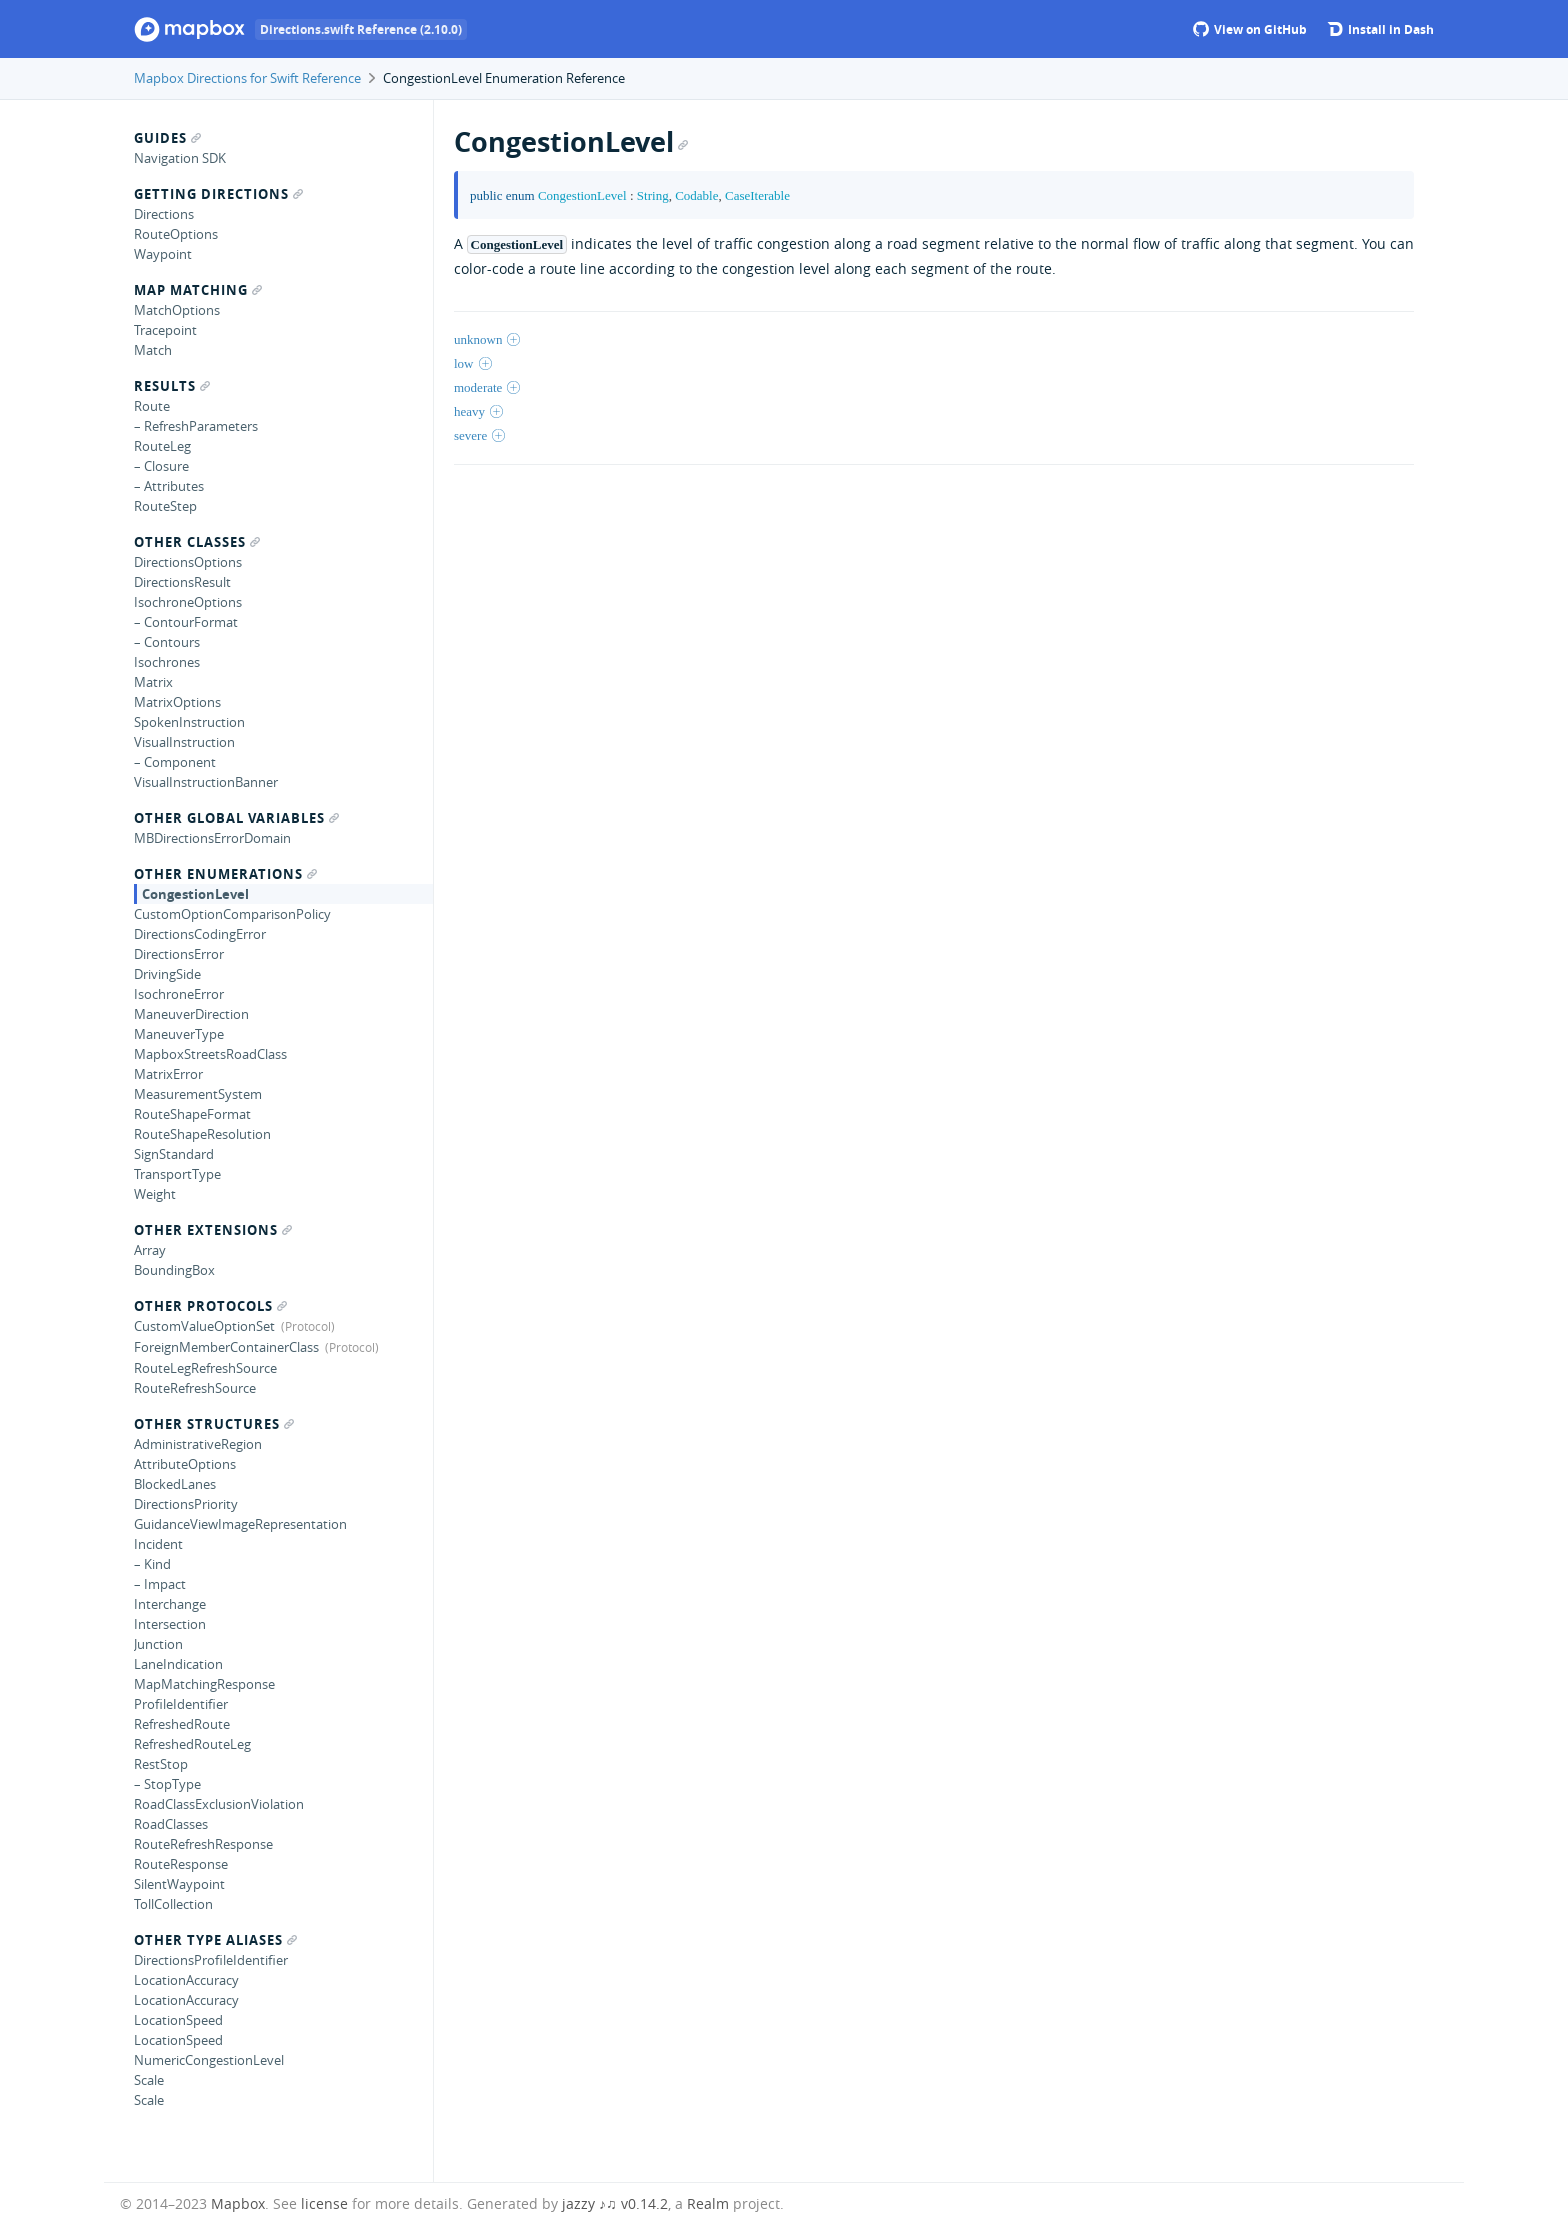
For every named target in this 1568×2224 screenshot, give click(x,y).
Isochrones (167, 662)
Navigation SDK (180, 158)
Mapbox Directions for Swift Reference (247, 78)
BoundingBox (174, 1270)
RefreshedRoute (182, 1724)
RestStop (161, 1764)
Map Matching (198, 290)
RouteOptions (176, 234)
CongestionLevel (195, 894)
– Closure (161, 466)
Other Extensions (213, 1230)
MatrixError (168, 1074)
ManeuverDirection (191, 1014)
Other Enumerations (225, 874)
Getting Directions (218, 194)
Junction (158, 1644)
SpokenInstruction (189, 722)
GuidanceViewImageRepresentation (240, 1524)
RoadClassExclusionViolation (219, 1804)
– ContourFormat (186, 622)
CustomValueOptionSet (204, 1326)
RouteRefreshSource (195, 1388)
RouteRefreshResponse (203, 1844)
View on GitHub (1250, 29)
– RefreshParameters (196, 426)
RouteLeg (162, 446)
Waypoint (163, 254)
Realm (708, 2203)
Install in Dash (1380, 29)
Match (153, 350)
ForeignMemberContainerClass (226, 1347)
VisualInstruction (184, 742)
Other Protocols (210, 1306)
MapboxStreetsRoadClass (210, 1054)
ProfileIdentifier (181, 1704)
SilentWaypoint (179, 1884)
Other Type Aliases (215, 1940)
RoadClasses (171, 1824)
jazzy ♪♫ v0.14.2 (615, 2203)
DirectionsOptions (188, 562)
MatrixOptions (177, 702)
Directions (164, 214)
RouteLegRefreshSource (205, 1368)
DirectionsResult (182, 582)
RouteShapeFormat (192, 1114)
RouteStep (165, 506)
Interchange (170, 1604)
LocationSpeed (178, 2020)
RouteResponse (181, 1864)
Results (172, 386)
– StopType (167, 1784)
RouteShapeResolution (202, 1134)
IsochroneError (179, 994)
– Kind (152, 1564)
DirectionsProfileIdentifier (211, 1960)
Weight (155, 1194)
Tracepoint (165, 330)
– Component (175, 762)
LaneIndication (178, 1664)
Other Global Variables (236, 818)
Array (150, 1250)
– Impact (160, 1584)
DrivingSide (167, 974)
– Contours (167, 642)
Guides (167, 138)
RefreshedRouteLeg (192, 1744)
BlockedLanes (175, 1484)
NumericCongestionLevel (209, 2060)
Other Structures (214, 1424)
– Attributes (169, 486)
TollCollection (173, 1904)
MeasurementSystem (198, 1094)
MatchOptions (177, 310)
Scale (149, 2080)
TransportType (177, 1174)
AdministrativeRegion (198, 1444)
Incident (158, 1544)
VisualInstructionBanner (206, 782)
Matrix (153, 682)
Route (152, 406)
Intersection (170, 1624)
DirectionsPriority (186, 1504)
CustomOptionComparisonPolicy (232, 914)
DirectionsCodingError (200, 934)
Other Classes (197, 542)
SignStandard (174, 1154)
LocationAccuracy (186, 1980)
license (324, 2203)
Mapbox (238, 2203)
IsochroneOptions (188, 602)
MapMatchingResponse (204, 1684)
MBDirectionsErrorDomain (212, 838)
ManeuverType (179, 1034)
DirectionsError (179, 954)
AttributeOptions (185, 1464)
